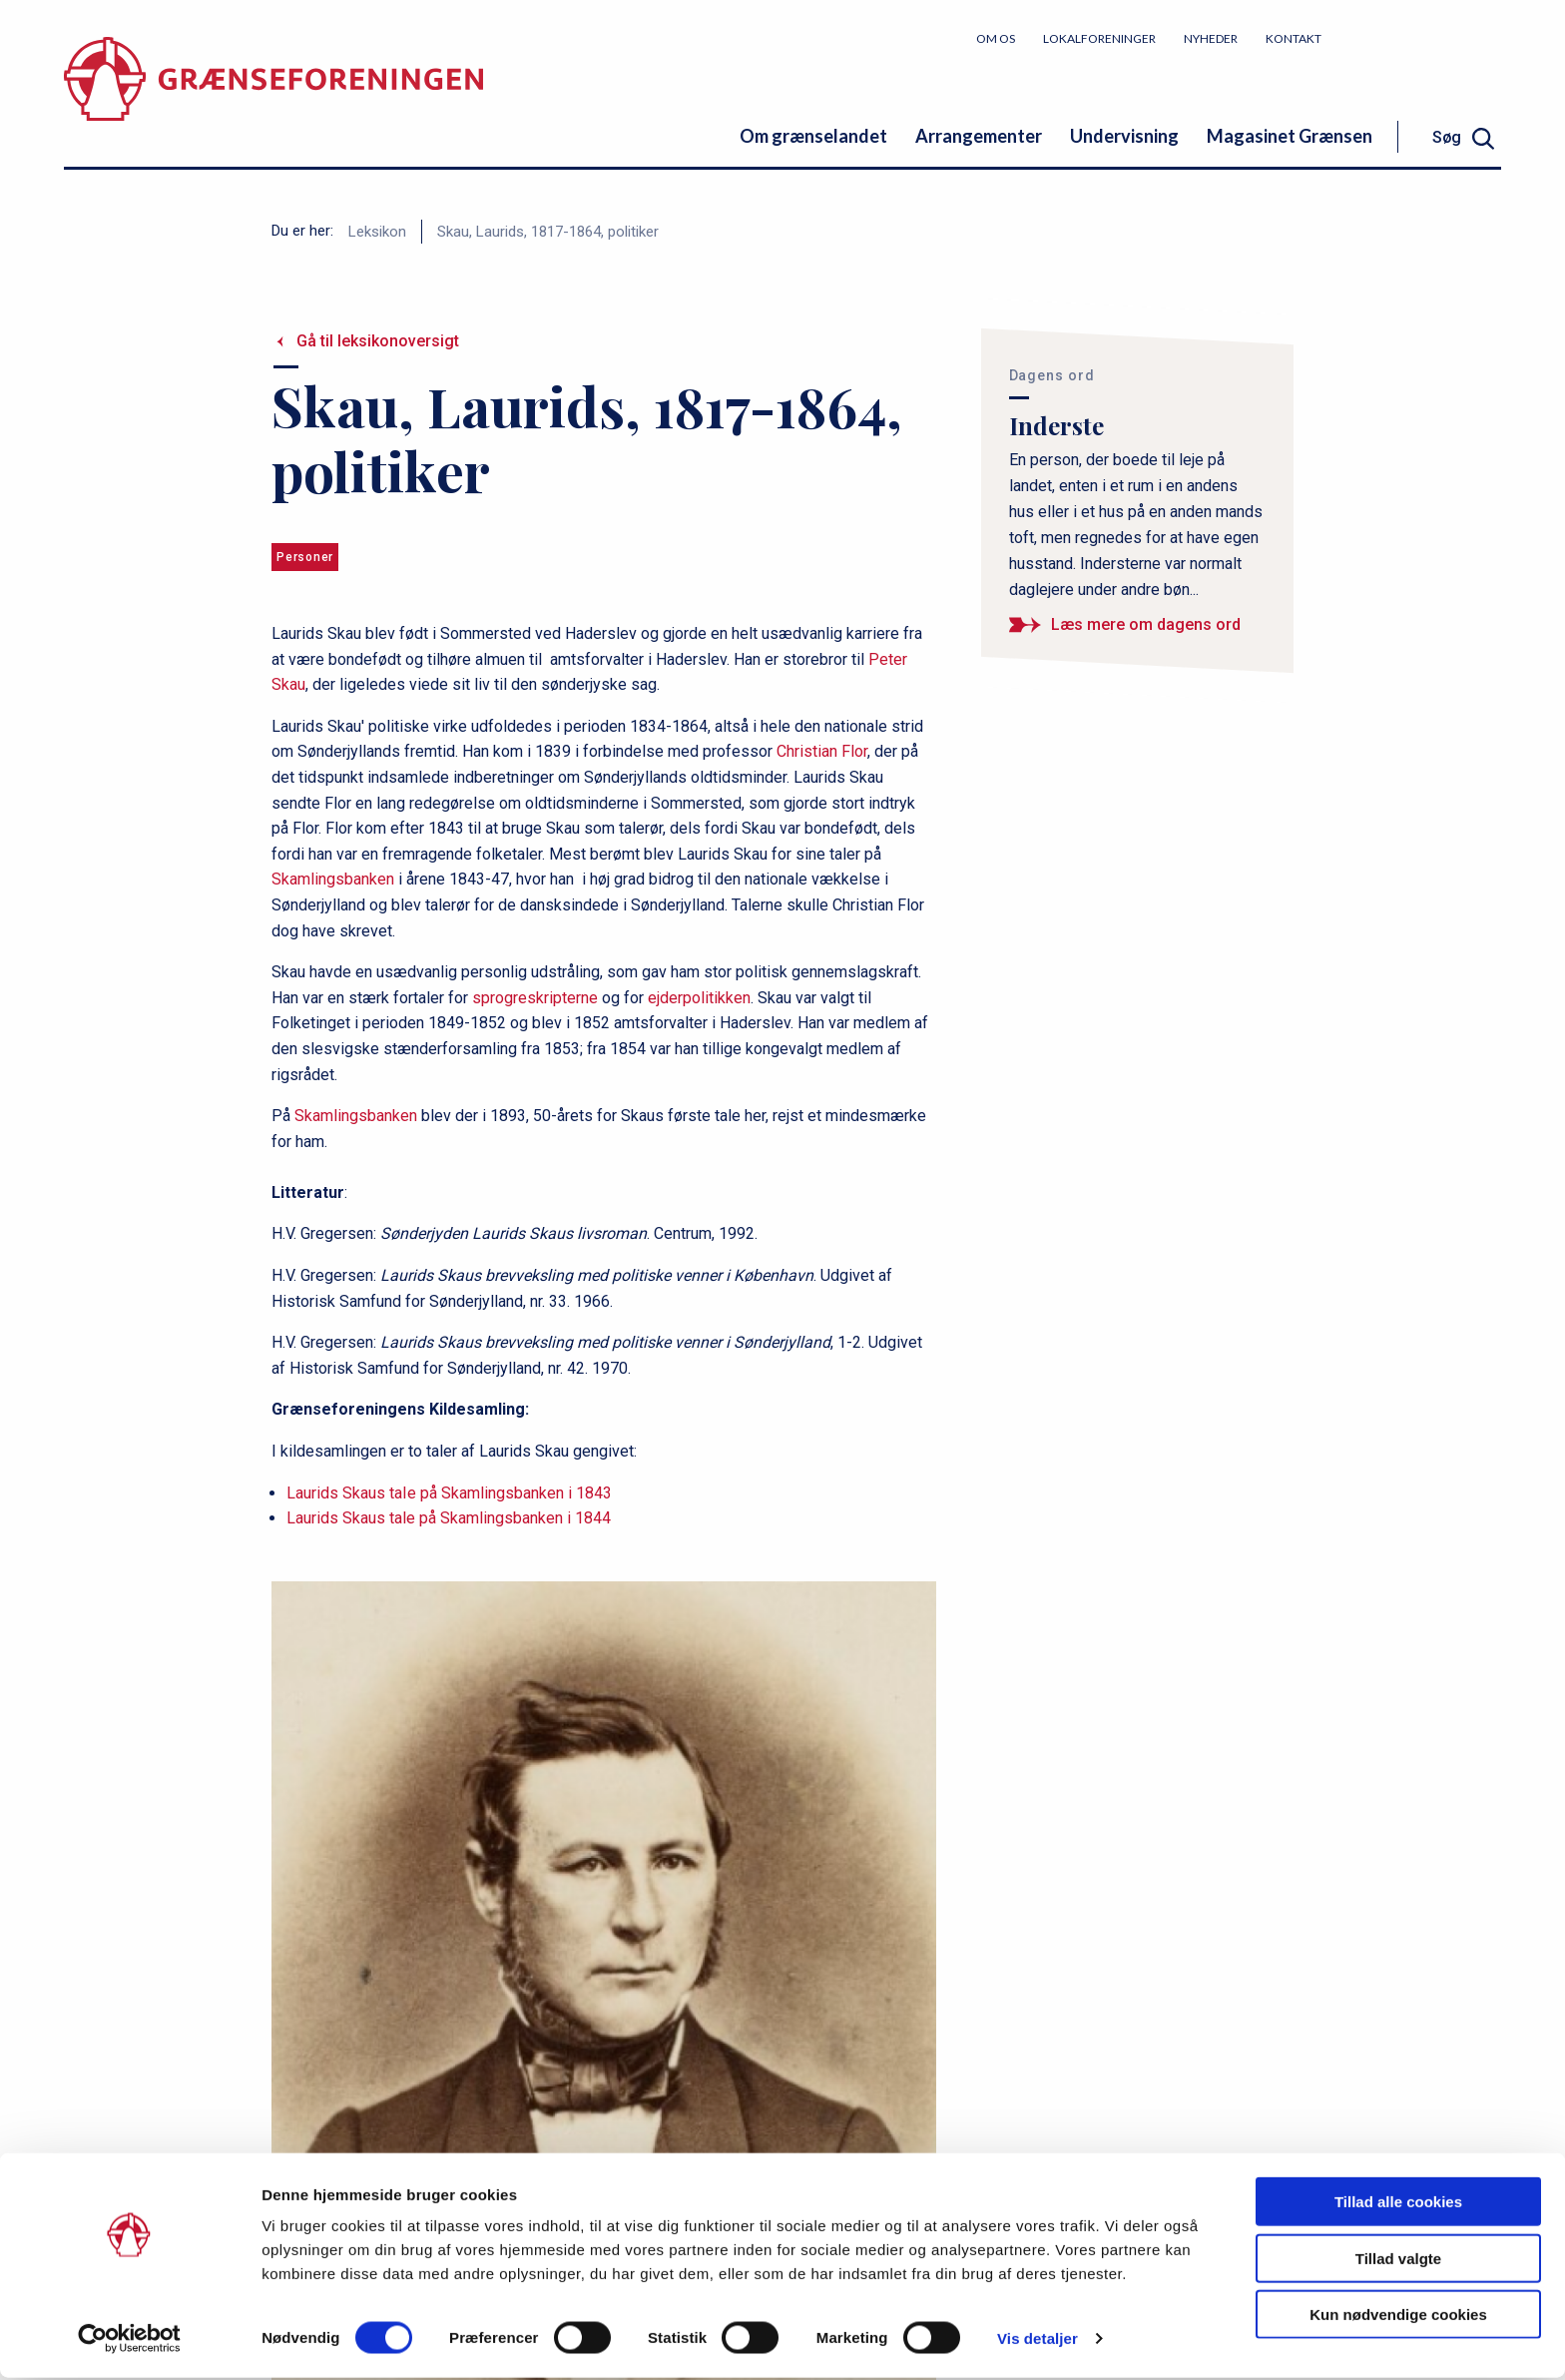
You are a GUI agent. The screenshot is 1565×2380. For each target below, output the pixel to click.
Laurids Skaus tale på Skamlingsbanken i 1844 (448, 1517)
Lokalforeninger (1099, 38)
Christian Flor (822, 751)
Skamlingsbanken (332, 879)
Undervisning (1124, 136)
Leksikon (377, 232)
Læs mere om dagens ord (1146, 624)
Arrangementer (978, 136)
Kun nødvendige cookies (1398, 2316)
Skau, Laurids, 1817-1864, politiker (548, 232)
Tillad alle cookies (1398, 2203)
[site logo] (273, 94)
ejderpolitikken (699, 997)
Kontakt (1293, 38)
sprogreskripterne (535, 997)
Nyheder (1211, 38)
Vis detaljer (1037, 2340)
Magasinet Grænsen (1289, 136)
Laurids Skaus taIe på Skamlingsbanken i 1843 (449, 1493)
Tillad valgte (1398, 2260)
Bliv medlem (1426, 37)
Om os (995, 38)
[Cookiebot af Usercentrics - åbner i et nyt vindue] (129, 2341)
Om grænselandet (813, 136)
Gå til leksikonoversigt (377, 340)
